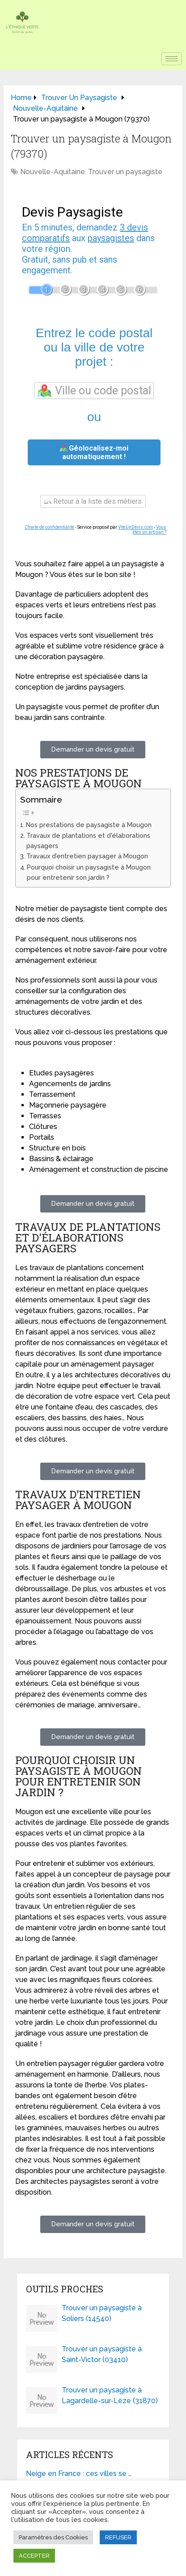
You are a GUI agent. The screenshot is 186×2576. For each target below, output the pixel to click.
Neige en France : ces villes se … (78, 2473)
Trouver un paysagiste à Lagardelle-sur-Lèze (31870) (110, 2395)
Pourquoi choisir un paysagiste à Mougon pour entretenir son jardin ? (89, 872)
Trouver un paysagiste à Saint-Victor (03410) (102, 2354)
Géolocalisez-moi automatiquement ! (94, 452)
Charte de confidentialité (49, 527)
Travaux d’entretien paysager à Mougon (87, 856)
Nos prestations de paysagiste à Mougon (89, 824)
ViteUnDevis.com (135, 527)
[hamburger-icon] (171, 58)
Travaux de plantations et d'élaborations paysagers (88, 840)
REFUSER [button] (118, 2537)
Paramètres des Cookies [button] (53, 2537)
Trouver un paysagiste (125, 171)
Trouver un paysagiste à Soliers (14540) (102, 2313)
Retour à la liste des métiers (93, 501)
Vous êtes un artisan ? (149, 530)
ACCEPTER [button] (34, 2555)
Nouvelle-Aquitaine (52, 171)
